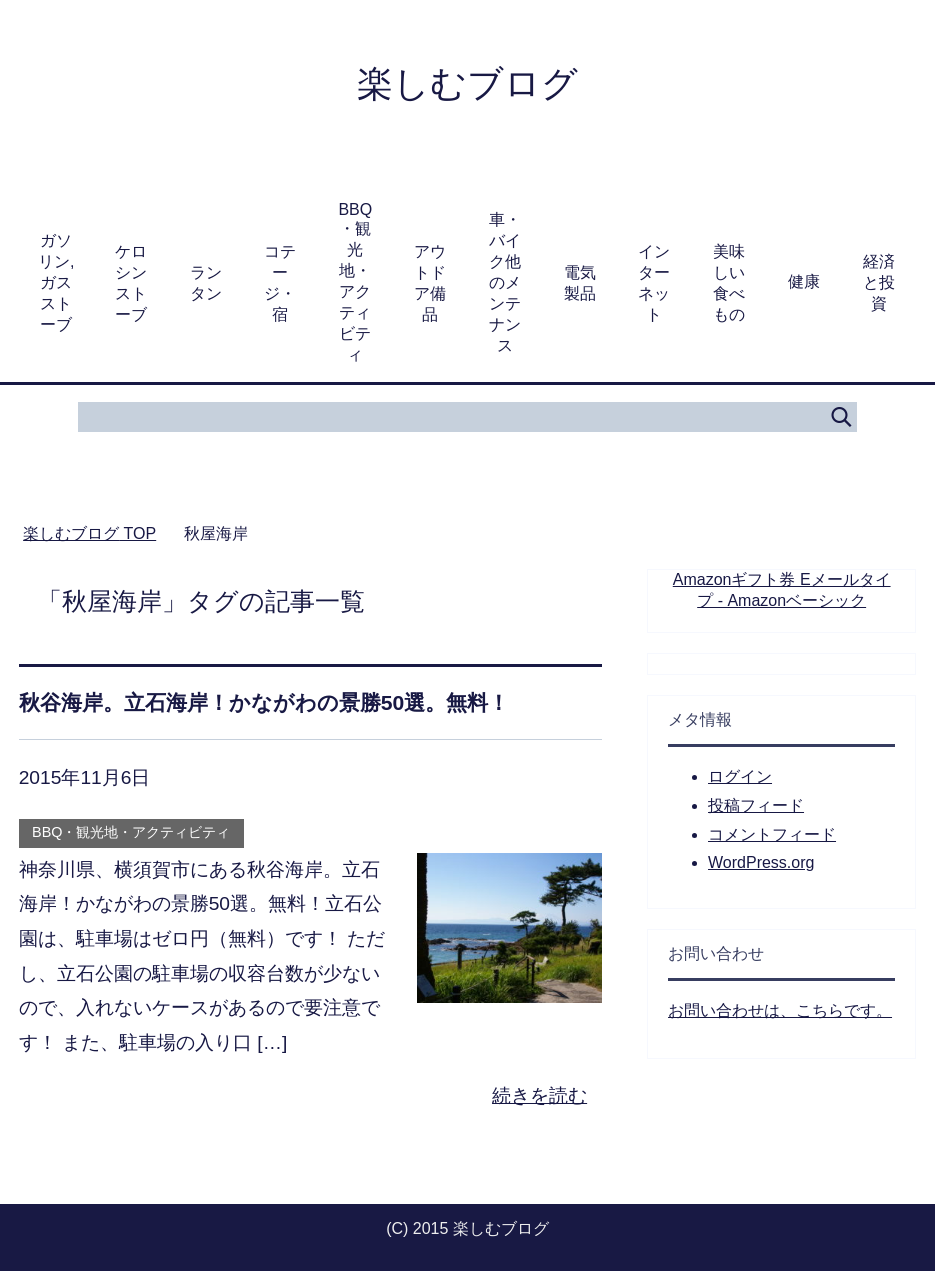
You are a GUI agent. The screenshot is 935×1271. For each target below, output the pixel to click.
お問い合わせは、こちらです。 (780, 1010)
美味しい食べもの (729, 283)
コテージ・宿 (280, 283)
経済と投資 (879, 282)
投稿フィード (756, 805)
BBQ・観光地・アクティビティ (355, 282)
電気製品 (580, 283)
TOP (89, 533)
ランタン (206, 283)
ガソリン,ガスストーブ (56, 282)
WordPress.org (761, 862)
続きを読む (539, 1095)
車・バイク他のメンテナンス (505, 282)
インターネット (654, 283)
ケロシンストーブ (131, 283)
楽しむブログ (467, 83)
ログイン (740, 776)
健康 (804, 281)
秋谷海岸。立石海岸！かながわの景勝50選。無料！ (264, 702)
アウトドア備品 (430, 283)
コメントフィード (772, 834)
